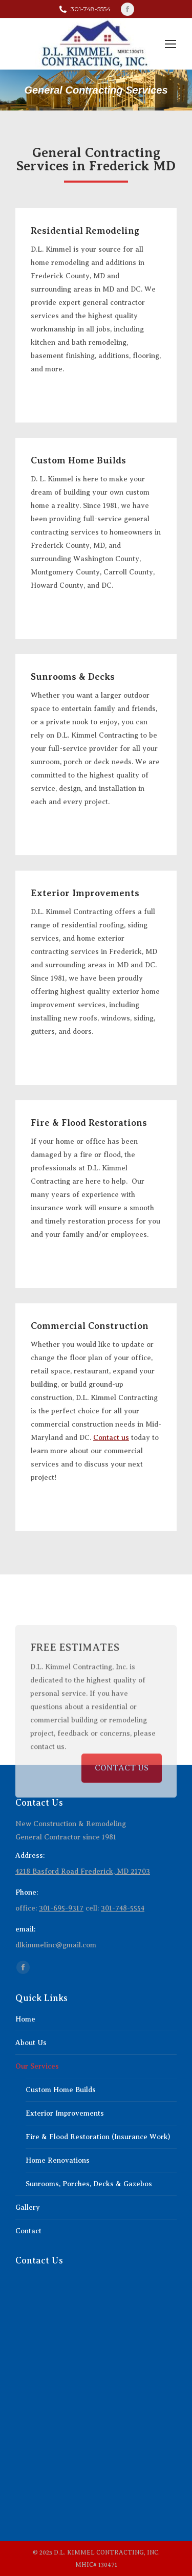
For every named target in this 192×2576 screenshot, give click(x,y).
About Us (31, 2043)
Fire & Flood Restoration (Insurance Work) (98, 2137)
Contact (28, 2231)
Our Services (37, 2066)
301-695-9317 (61, 1908)
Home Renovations (58, 2160)
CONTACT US (121, 1801)
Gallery (27, 2207)
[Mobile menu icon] (170, 44)
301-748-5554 (122, 1908)
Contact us (111, 1437)
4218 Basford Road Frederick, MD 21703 (82, 1871)
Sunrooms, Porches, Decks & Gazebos (89, 2184)
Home (25, 2019)
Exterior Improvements (65, 2113)
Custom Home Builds (61, 2090)
